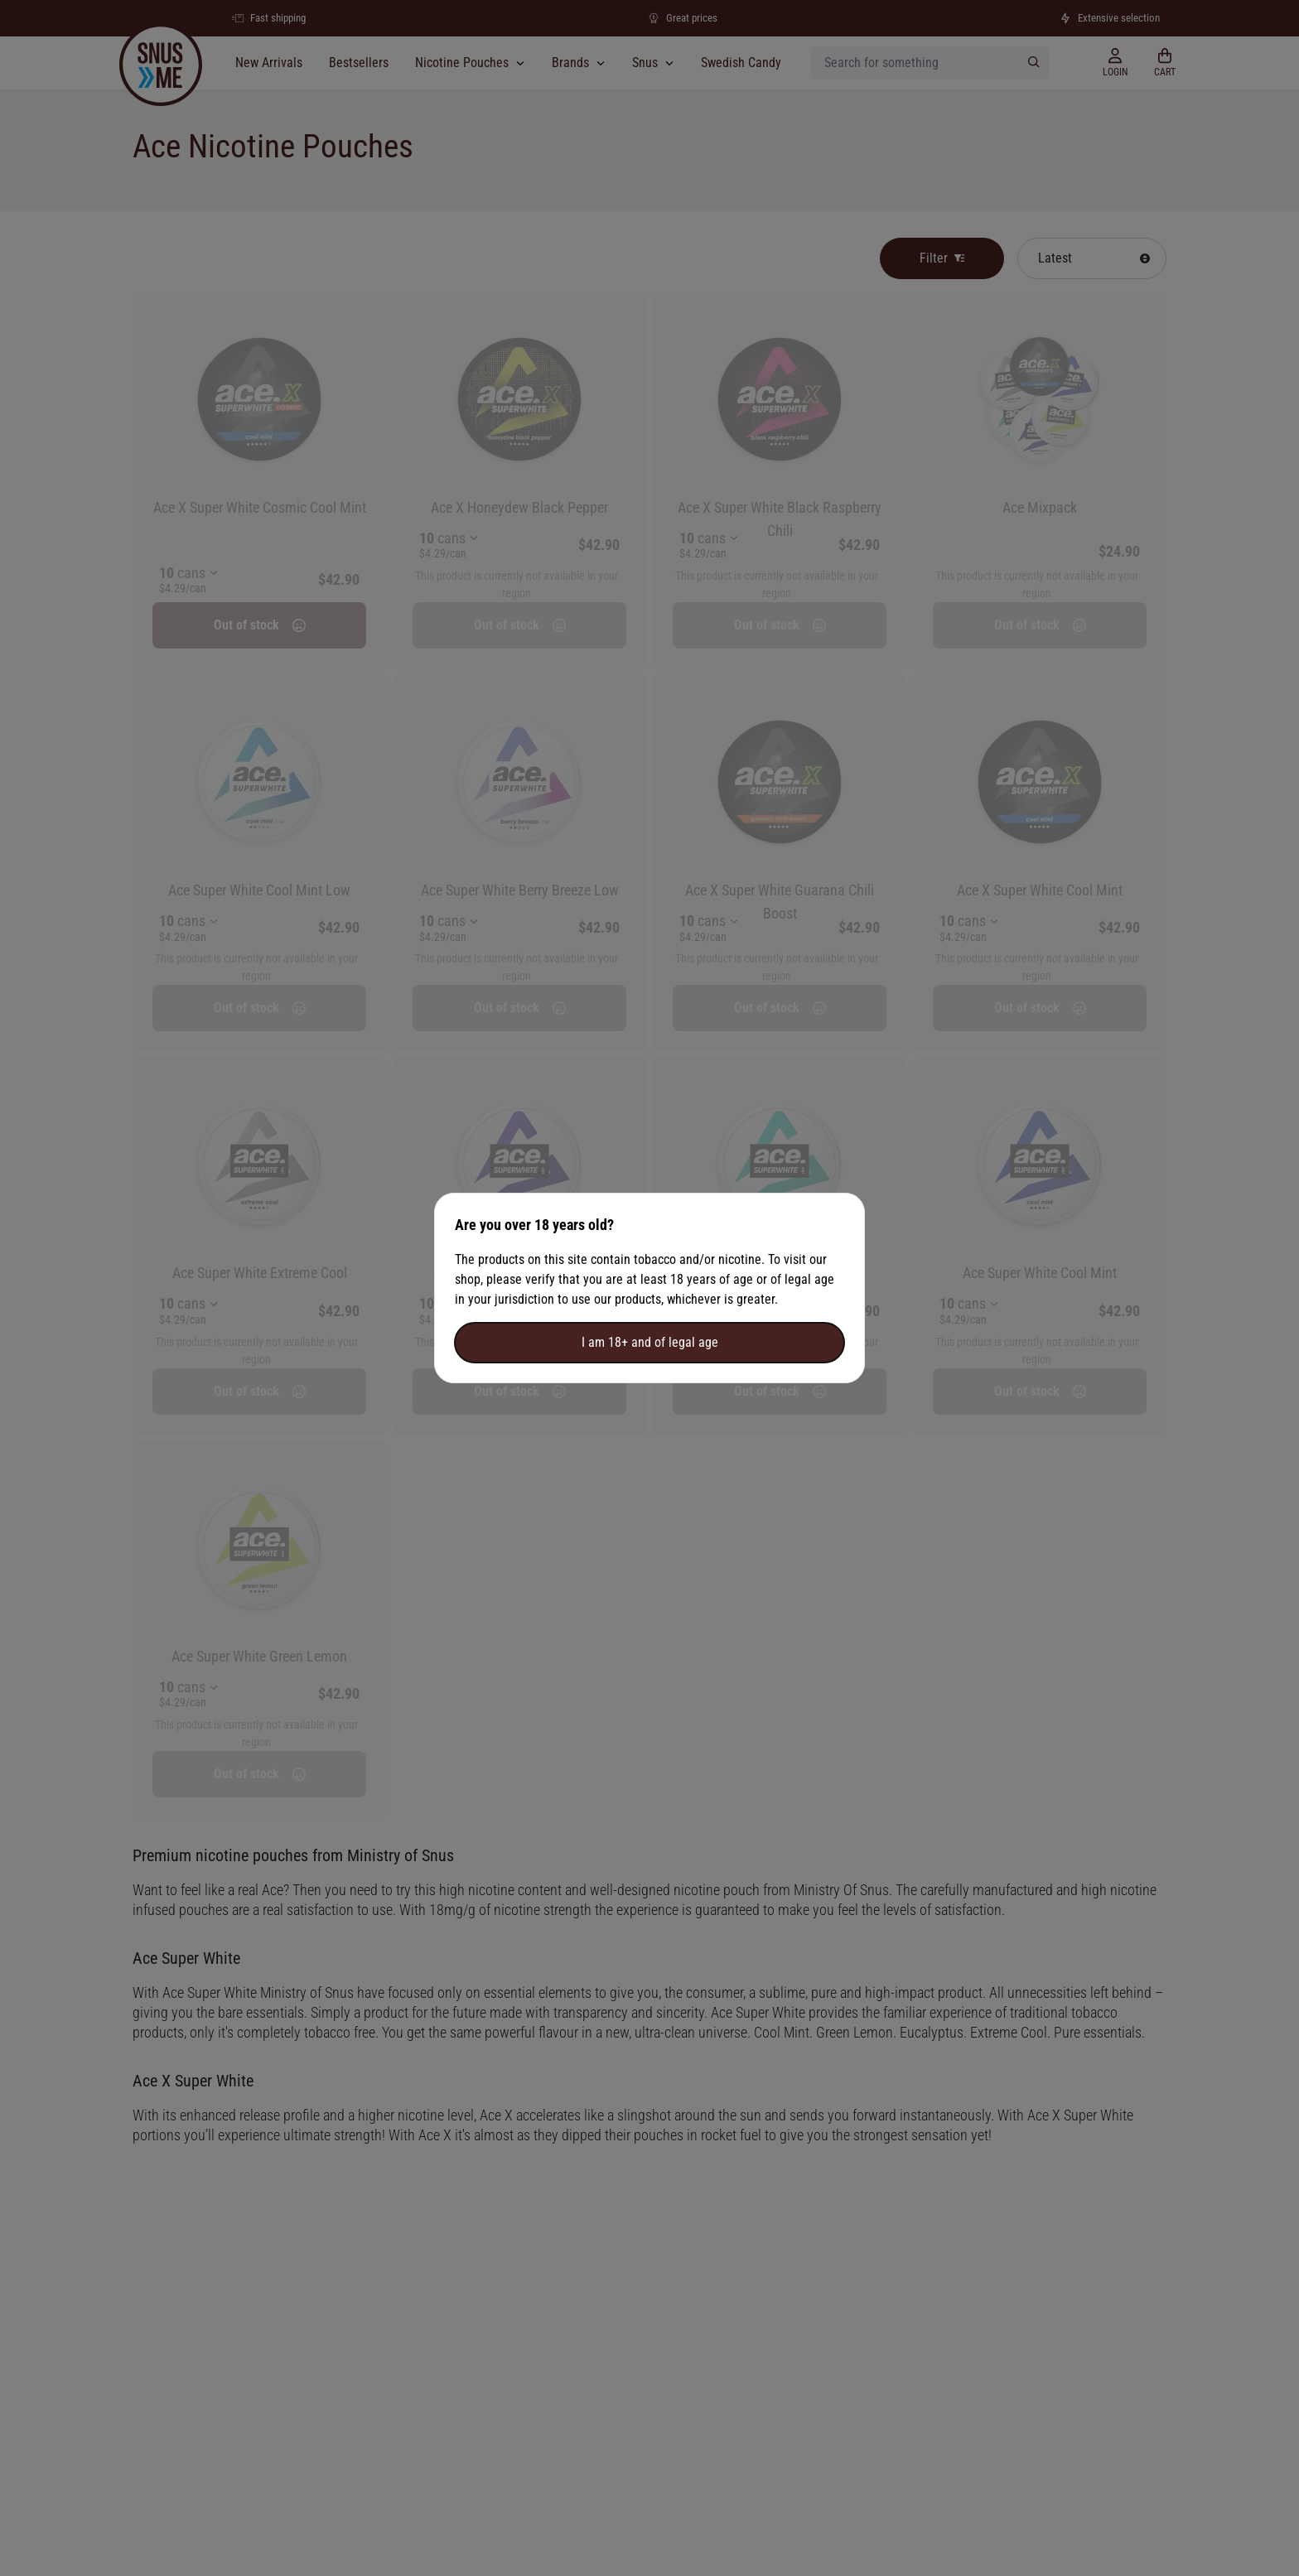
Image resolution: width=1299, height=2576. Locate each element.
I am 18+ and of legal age (650, 1342)
